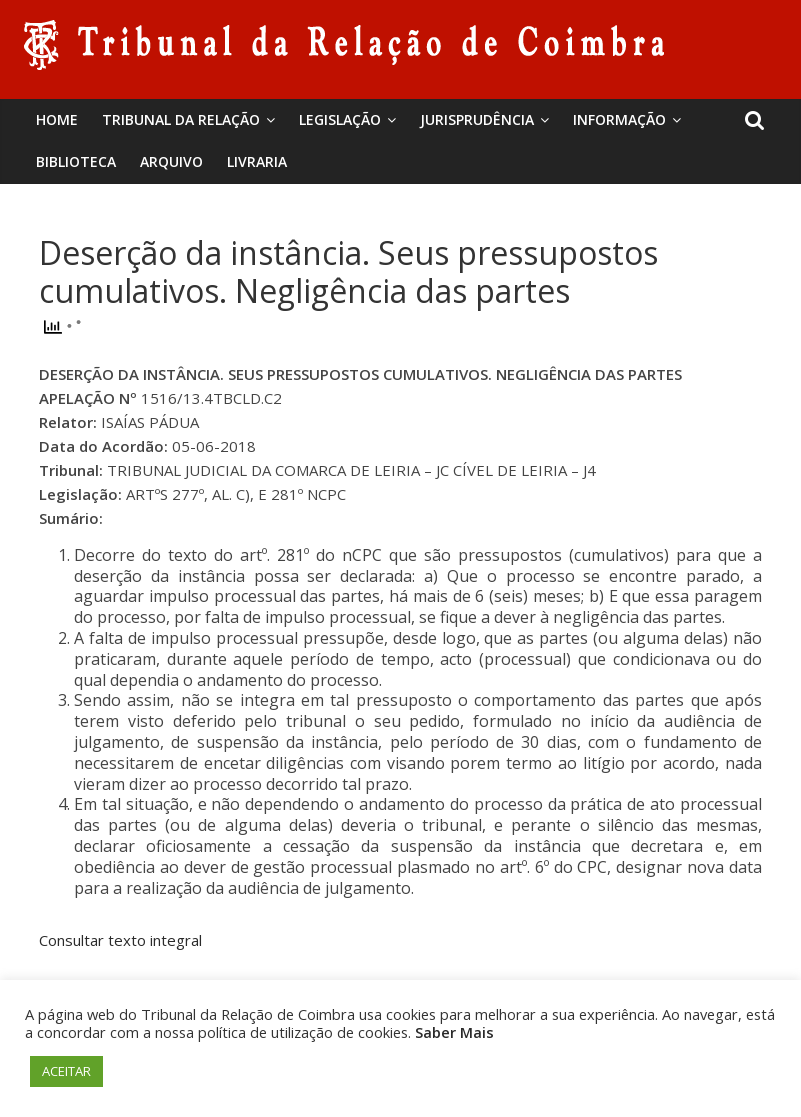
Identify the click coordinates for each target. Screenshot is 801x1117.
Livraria (257, 161)
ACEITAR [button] (66, 1071)
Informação (619, 119)
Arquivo (171, 161)
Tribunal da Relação (181, 119)
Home (57, 119)
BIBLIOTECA (76, 161)
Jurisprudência (477, 119)
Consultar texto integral (120, 940)
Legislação (340, 119)
